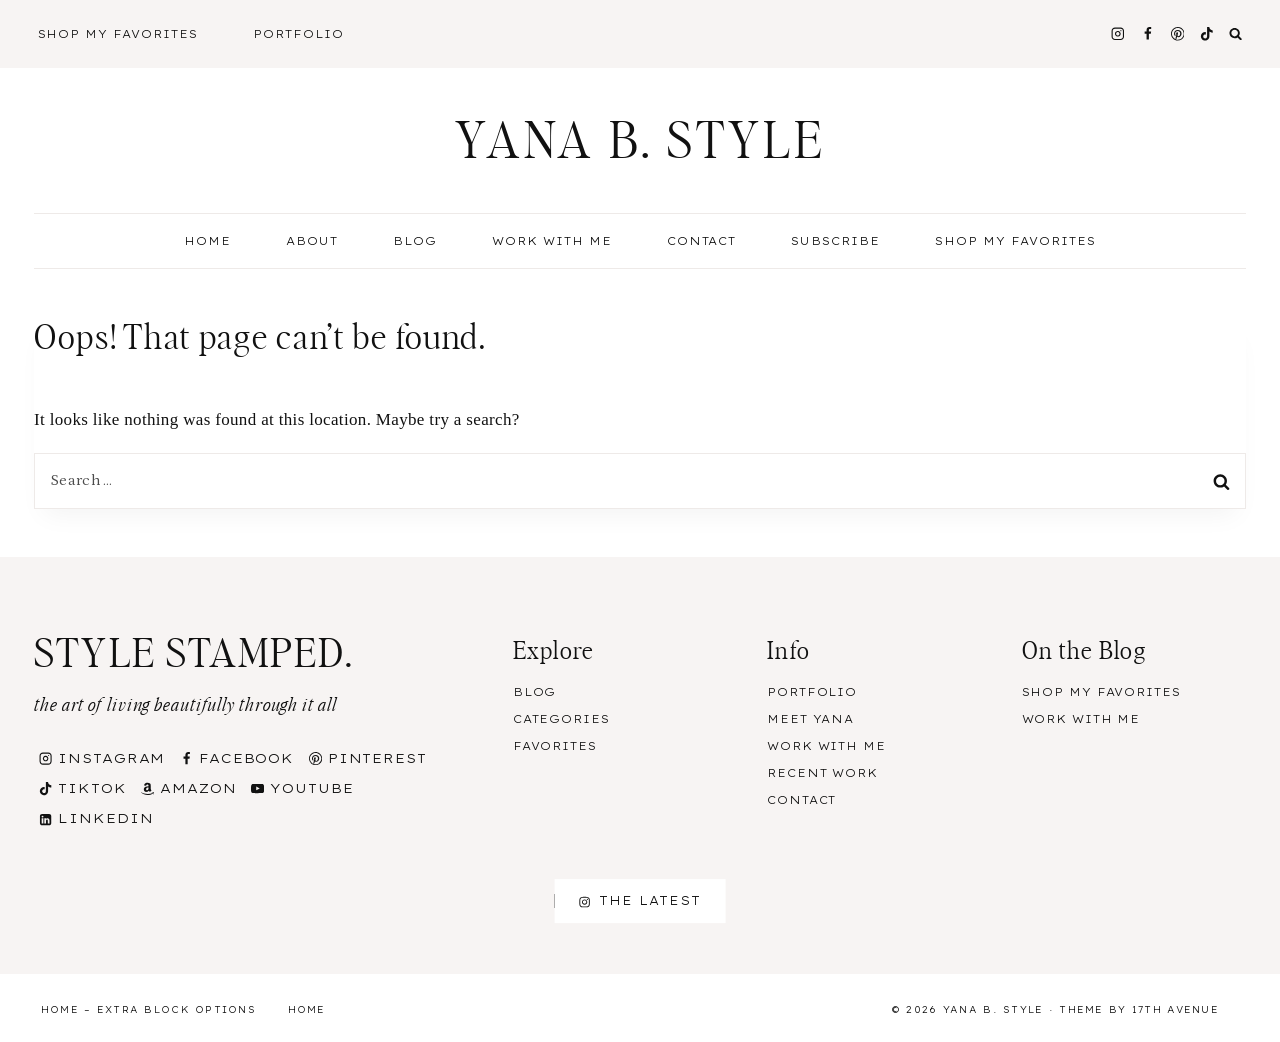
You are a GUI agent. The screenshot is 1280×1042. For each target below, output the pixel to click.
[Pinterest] (1177, 33)
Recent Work (822, 773)
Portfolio (298, 34)
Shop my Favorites (1015, 241)
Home (207, 241)
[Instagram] (1117, 33)
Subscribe (835, 241)
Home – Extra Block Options (148, 1009)
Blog (535, 692)
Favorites (555, 746)
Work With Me (552, 241)
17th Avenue (1175, 1009)
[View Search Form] (1236, 34)
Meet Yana (810, 719)
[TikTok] (1207, 33)
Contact (702, 241)
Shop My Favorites (118, 34)
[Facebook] (1147, 33)
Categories (561, 719)
